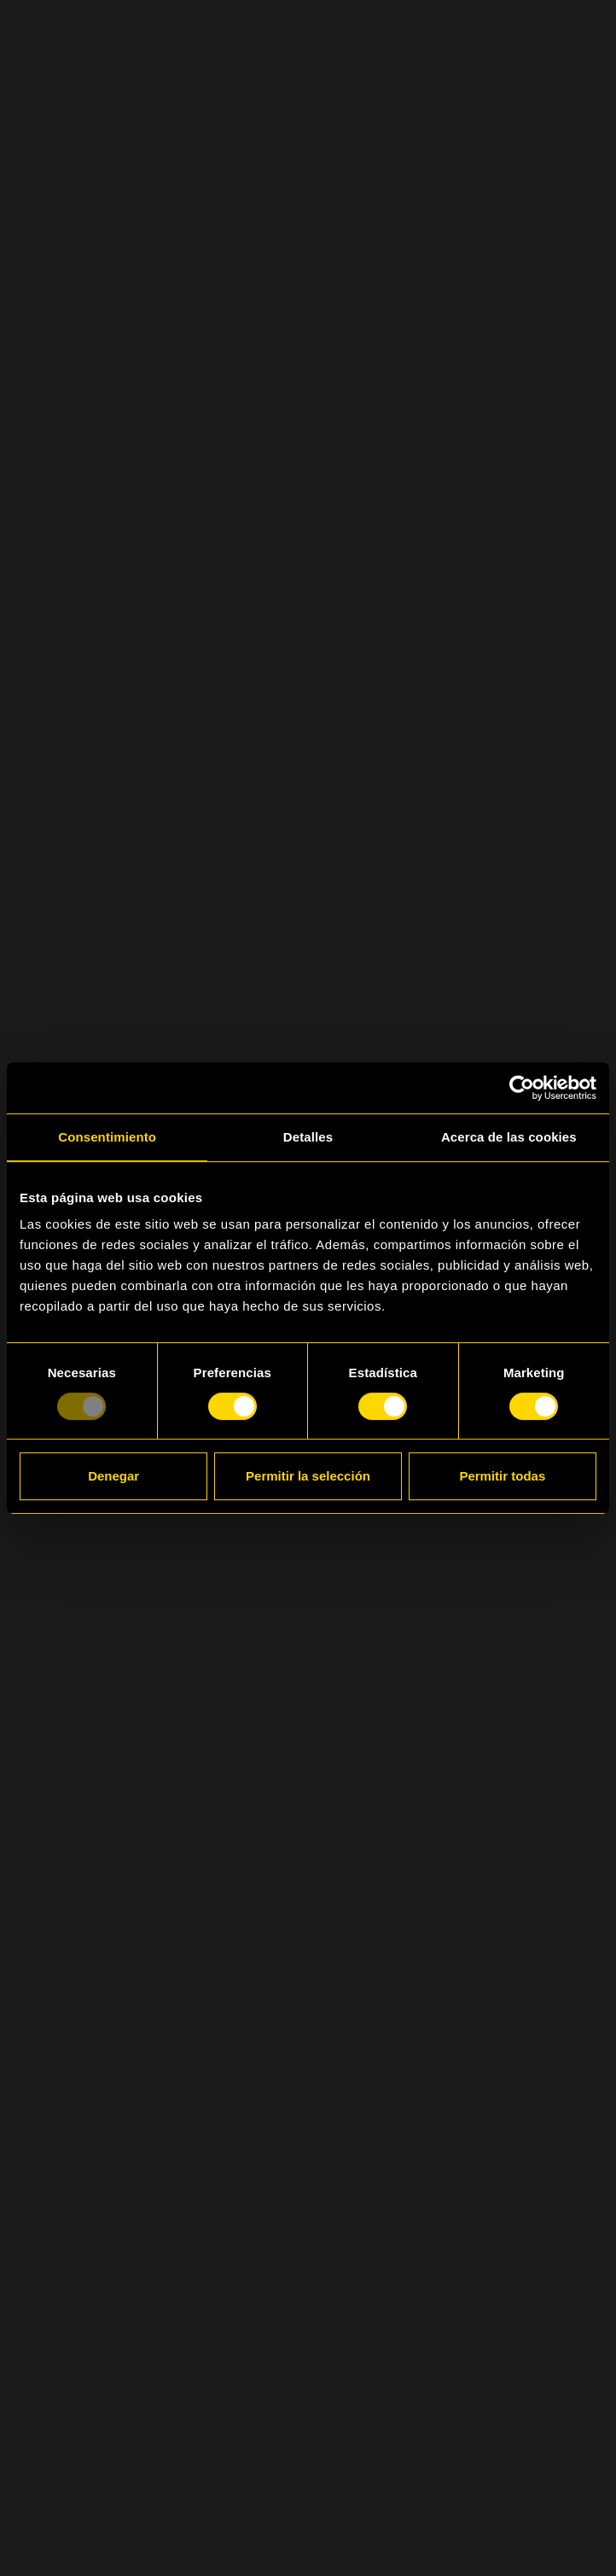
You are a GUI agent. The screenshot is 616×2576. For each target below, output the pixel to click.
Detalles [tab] (308, 1137)
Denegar (113, 1476)
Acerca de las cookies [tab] (509, 1137)
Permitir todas (502, 1476)
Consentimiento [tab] (107, 1137)
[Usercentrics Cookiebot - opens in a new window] (521, 1088)
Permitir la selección (308, 1476)
